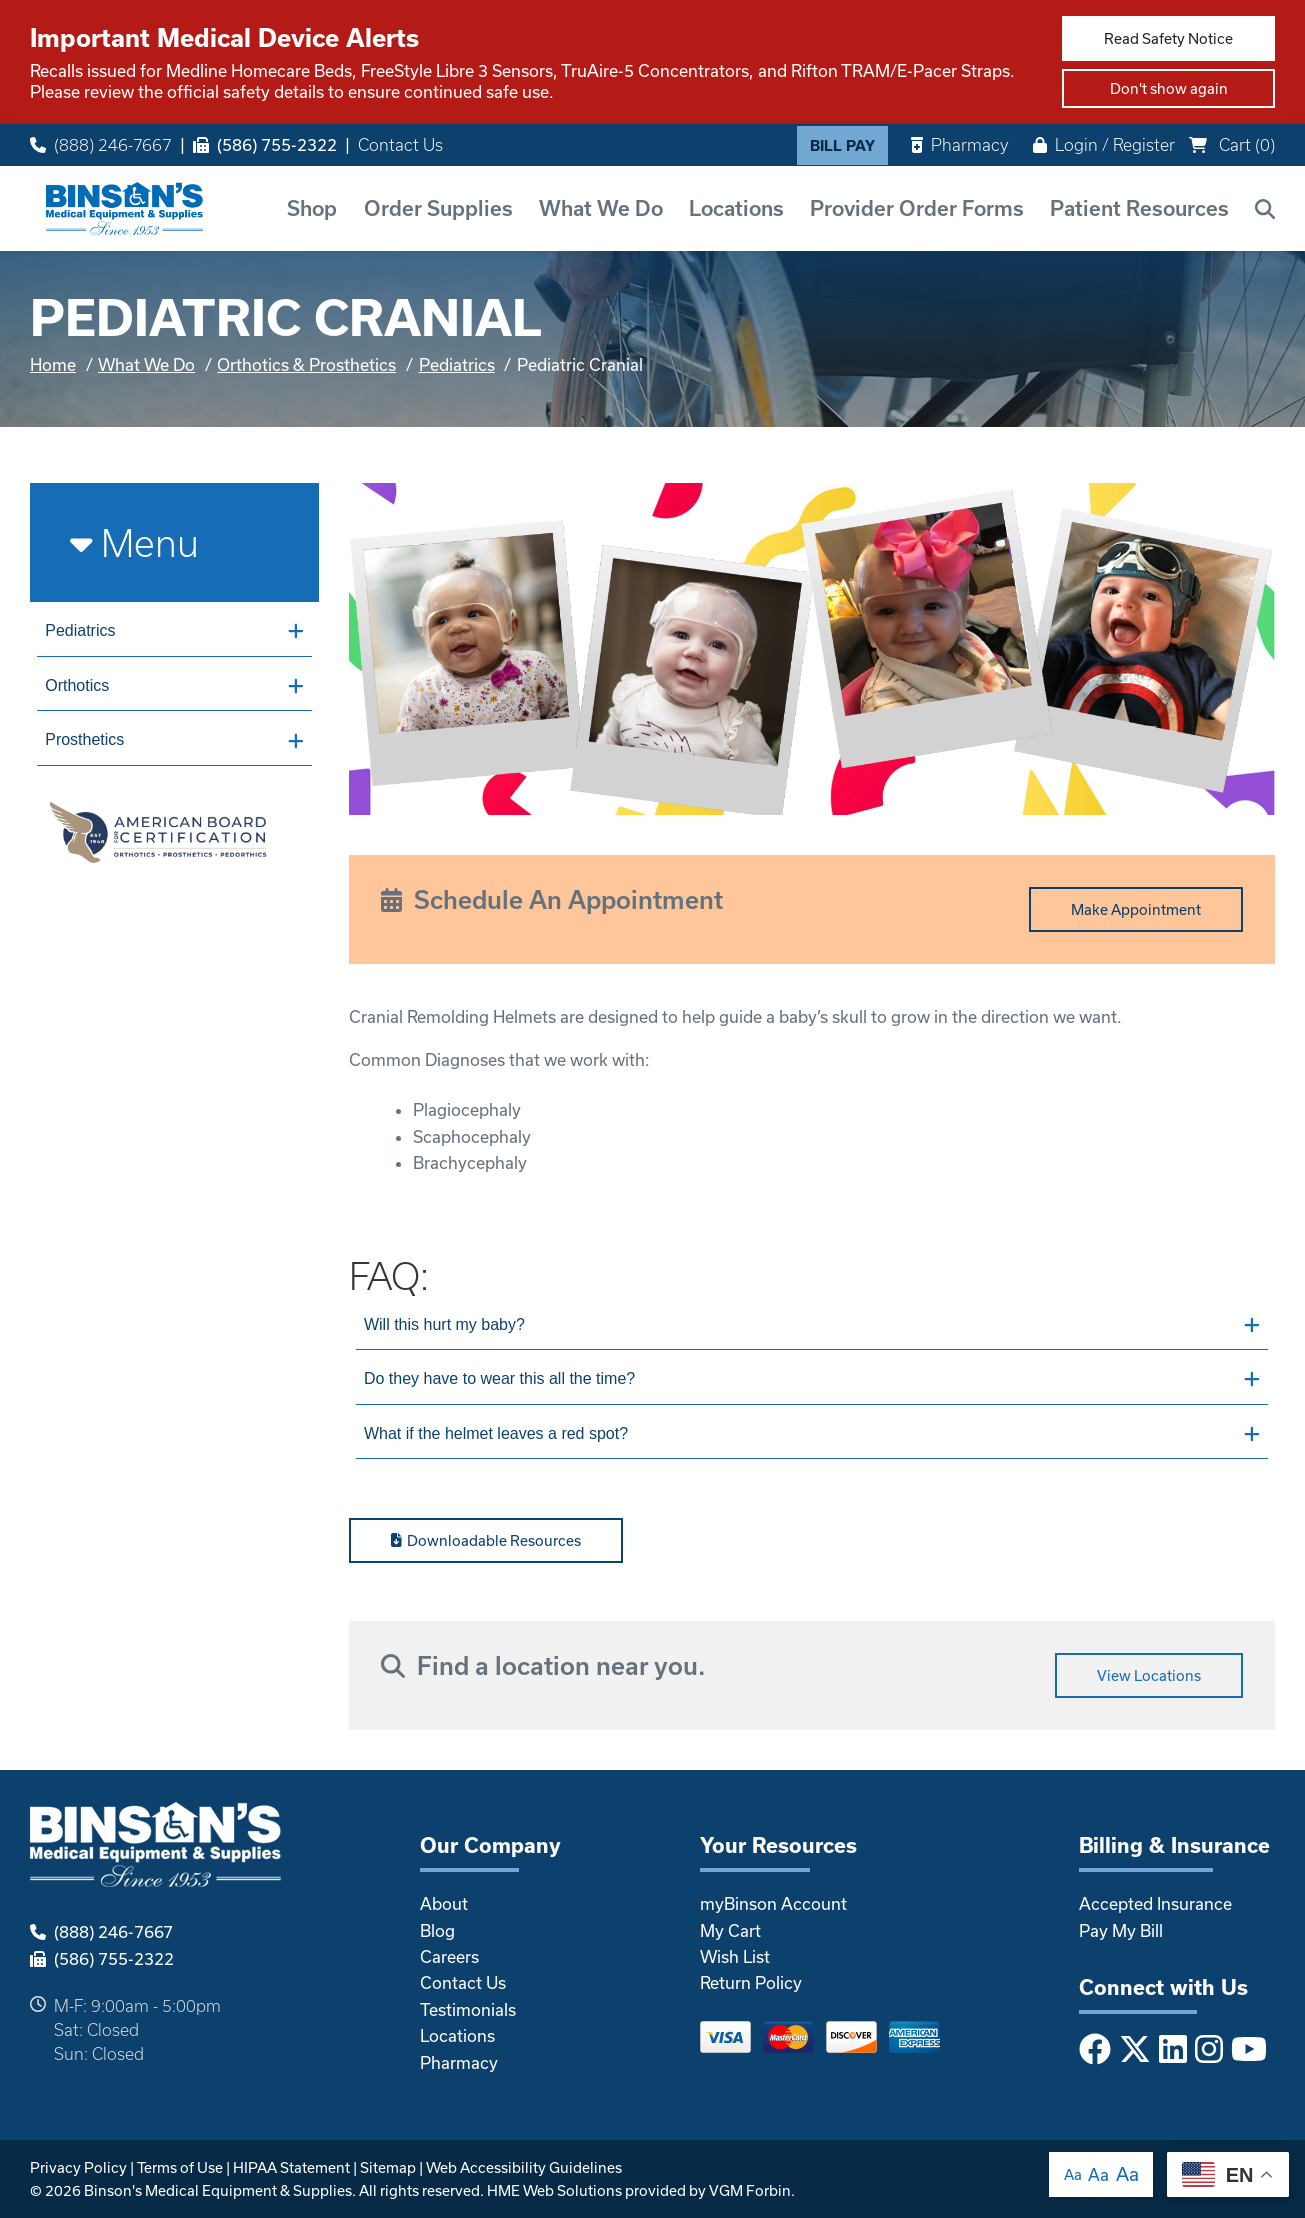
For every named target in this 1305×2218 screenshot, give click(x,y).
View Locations (1149, 1675)
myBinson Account (773, 1903)
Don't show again (1169, 88)
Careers (449, 1956)
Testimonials (468, 2009)
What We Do (601, 208)
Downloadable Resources (486, 1540)
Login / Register (1104, 144)
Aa (1073, 2174)
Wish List (735, 1956)
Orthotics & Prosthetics (306, 364)
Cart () (1232, 144)
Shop (312, 208)
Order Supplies (438, 208)
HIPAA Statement (291, 2167)
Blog (437, 1930)
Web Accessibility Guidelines (524, 2167)
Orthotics (174, 686)
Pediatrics (457, 364)
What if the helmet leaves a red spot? (812, 1434)
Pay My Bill (1121, 1930)
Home (53, 364)
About (444, 1903)
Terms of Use (180, 2167)
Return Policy (751, 1982)
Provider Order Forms (917, 208)
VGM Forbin (750, 2190)
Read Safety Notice (1168, 38)
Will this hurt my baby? (812, 1325)
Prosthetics (174, 740)
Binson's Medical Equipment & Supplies (218, 2190)
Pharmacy (959, 144)
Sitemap (388, 2167)
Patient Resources (1139, 208)
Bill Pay (842, 145)
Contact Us (400, 145)
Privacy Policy (78, 2167)
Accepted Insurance (1155, 1903)
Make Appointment (1136, 909)
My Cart (730, 1930)
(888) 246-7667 (101, 145)
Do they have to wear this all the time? (812, 1379)
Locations (736, 208)
